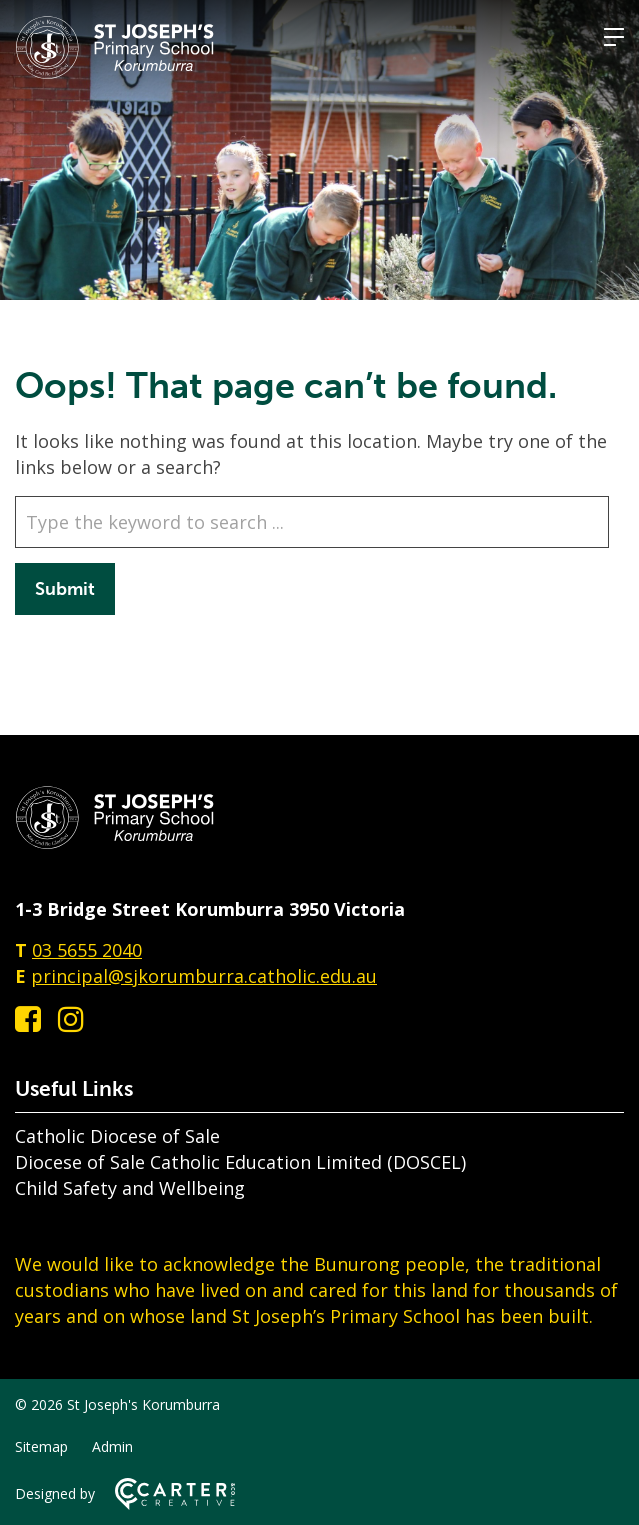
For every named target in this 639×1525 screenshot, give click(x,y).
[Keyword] (312, 522)
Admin (112, 1446)
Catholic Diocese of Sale (117, 1136)
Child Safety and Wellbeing (130, 1188)
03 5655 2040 (87, 950)
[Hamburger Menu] (614, 37)
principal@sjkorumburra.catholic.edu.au (204, 976)
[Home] (115, 843)
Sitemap (41, 1446)
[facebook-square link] (28, 1018)
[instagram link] (71, 1018)
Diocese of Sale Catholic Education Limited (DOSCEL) (240, 1162)
